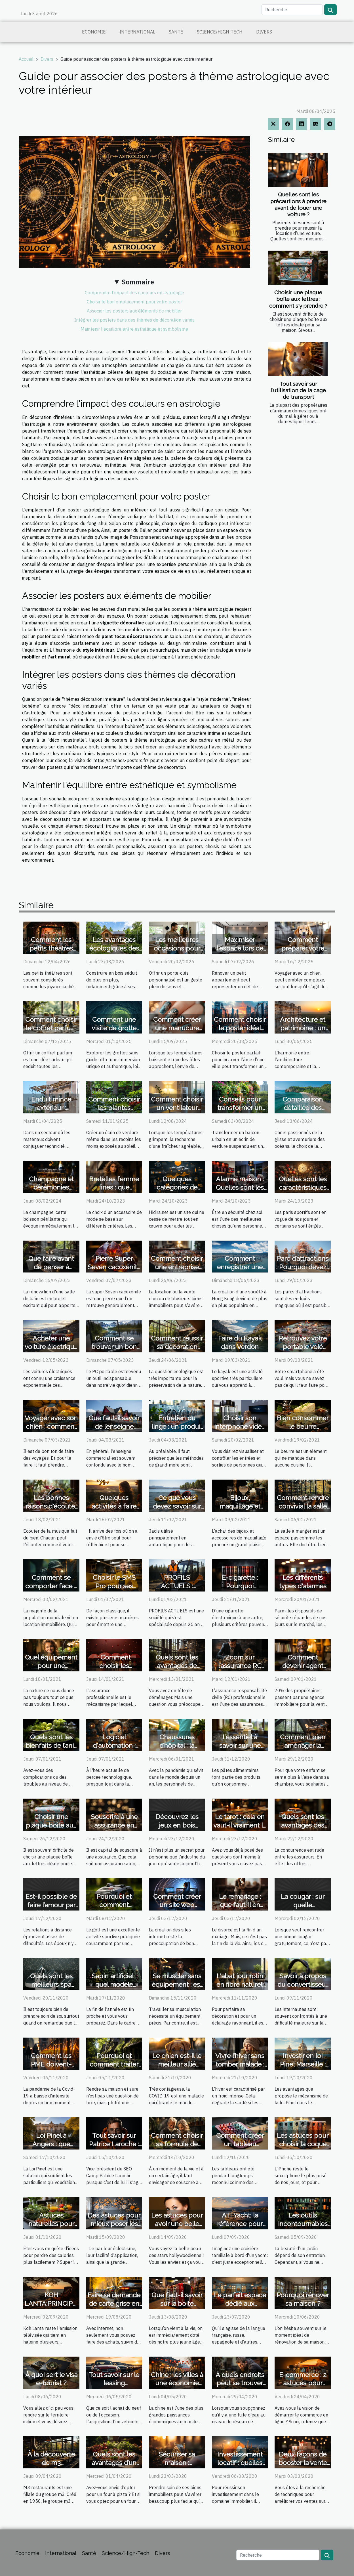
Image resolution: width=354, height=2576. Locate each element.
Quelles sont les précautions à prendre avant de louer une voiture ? (298, 204)
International (137, 32)
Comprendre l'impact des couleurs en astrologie (134, 292)
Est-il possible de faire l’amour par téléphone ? (51, 1905)
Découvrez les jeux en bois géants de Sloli (177, 1825)
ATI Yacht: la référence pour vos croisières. (240, 2223)
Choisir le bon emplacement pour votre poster (134, 302)
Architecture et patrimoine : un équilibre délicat (303, 1028)
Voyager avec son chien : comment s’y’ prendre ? (51, 1426)
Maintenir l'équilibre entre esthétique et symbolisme (134, 329)
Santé (176, 32)
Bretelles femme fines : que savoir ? (114, 1187)
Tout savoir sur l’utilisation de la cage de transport (298, 390)
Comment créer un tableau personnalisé (240, 2144)
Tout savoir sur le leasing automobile (114, 2383)
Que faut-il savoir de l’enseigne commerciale (114, 1426)
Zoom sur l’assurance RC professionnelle (240, 1665)
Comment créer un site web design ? (177, 1905)
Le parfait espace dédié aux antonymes (240, 2303)
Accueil (26, 59)
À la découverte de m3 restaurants (51, 2462)
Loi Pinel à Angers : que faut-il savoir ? (51, 2144)
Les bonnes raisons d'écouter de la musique (51, 1506)
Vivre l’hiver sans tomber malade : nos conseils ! (239, 2064)
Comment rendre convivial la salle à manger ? (303, 1506)
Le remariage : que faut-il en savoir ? (240, 1905)
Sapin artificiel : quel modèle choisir (114, 1984)
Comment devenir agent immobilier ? (302, 1665)
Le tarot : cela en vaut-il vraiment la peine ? (239, 1825)
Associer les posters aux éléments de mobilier (134, 311)
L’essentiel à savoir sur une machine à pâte (240, 1745)
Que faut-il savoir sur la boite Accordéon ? (177, 2303)
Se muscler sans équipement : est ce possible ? (177, 1984)
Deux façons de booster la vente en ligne (303, 2462)
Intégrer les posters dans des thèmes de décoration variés (134, 320)
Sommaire (138, 281)
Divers (264, 32)
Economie (94, 32)
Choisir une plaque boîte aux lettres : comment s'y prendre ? (298, 299)
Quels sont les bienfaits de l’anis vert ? (51, 1745)
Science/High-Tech (220, 32)
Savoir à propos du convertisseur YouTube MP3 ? (302, 1984)
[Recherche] (292, 9)
